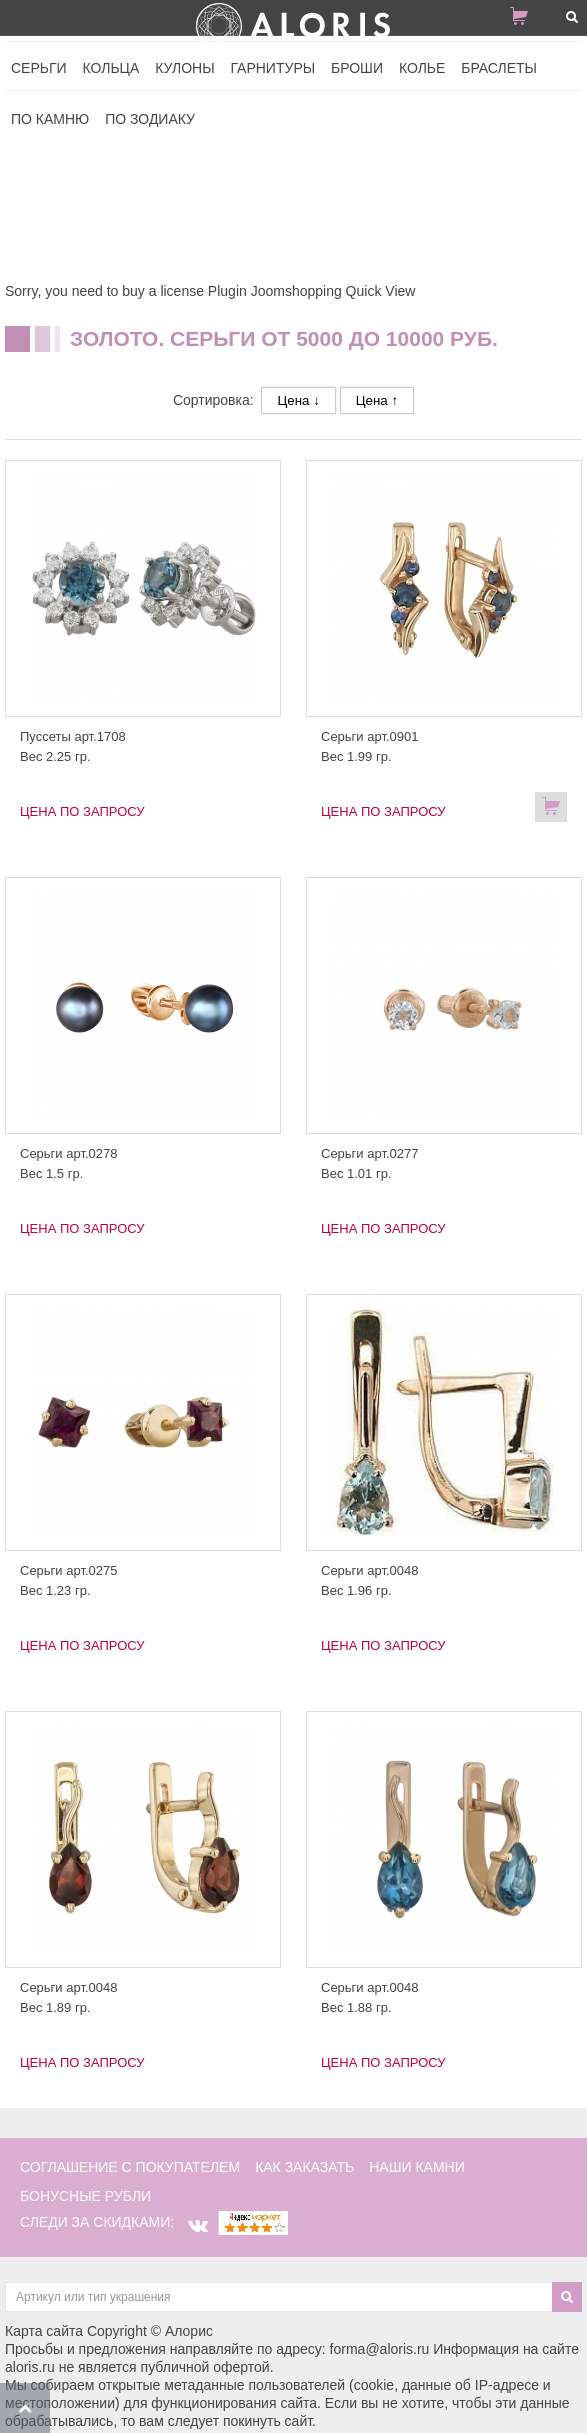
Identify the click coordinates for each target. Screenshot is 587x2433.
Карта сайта (44, 2331)
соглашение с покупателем (130, 2167)
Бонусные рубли (85, 2196)
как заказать (304, 2167)
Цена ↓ (298, 400)
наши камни (417, 2167)
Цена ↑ (377, 400)
